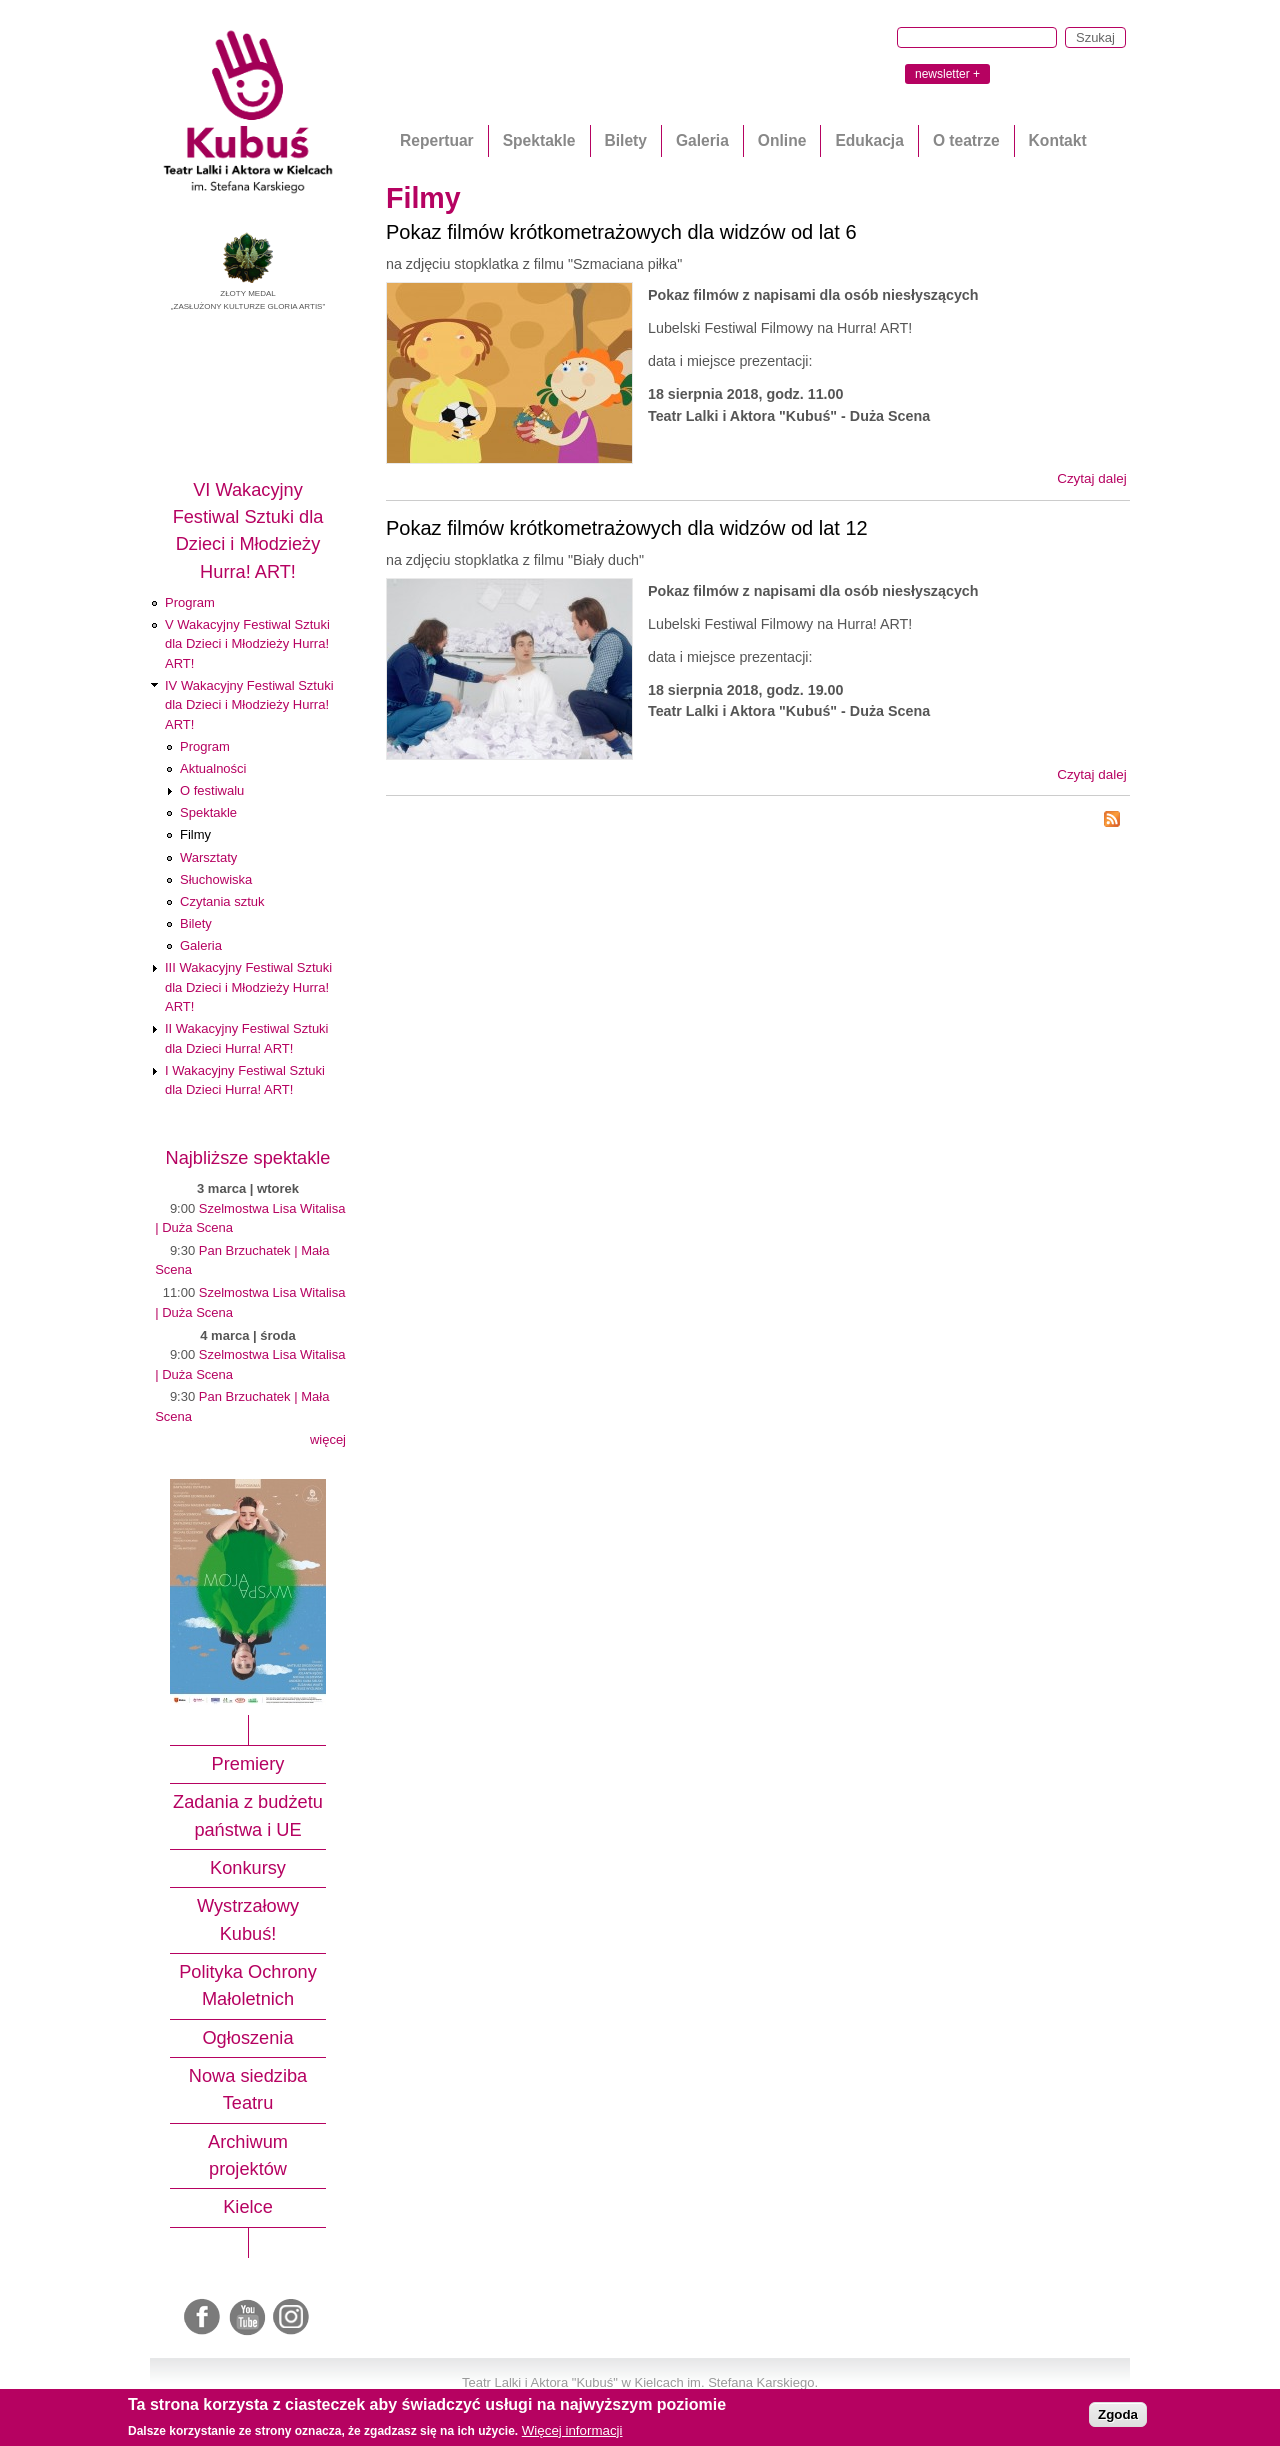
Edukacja (869, 140)
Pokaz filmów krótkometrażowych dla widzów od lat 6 (621, 232)
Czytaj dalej (1091, 478)
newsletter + (947, 74)
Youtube (248, 2318)
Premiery (248, 1764)
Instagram (292, 2318)
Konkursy (248, 1868)
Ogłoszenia (247, 2038)
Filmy (195, 834)
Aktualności (213, 768)
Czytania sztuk (222, 901)
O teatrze (966, 140)
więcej (328, 1439)
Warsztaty (208, 857)
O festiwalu (212, 790)
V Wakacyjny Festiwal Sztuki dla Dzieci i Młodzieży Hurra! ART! (247, 644)
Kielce (248, 2207)
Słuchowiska (216, 879)
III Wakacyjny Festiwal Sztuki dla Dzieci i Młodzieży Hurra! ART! (248, 987)
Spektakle (539, 140)
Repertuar (437, 140)
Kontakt (1058, 140)
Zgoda (1118, 2414)
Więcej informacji (572, 2430)
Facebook (204, 2318)
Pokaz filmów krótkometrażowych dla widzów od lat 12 (627, 528)
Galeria (702, 140)
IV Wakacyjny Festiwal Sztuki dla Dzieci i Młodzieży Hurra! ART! (249, 705)
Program (190, 602)
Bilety (626, 140)
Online (782, 140)
